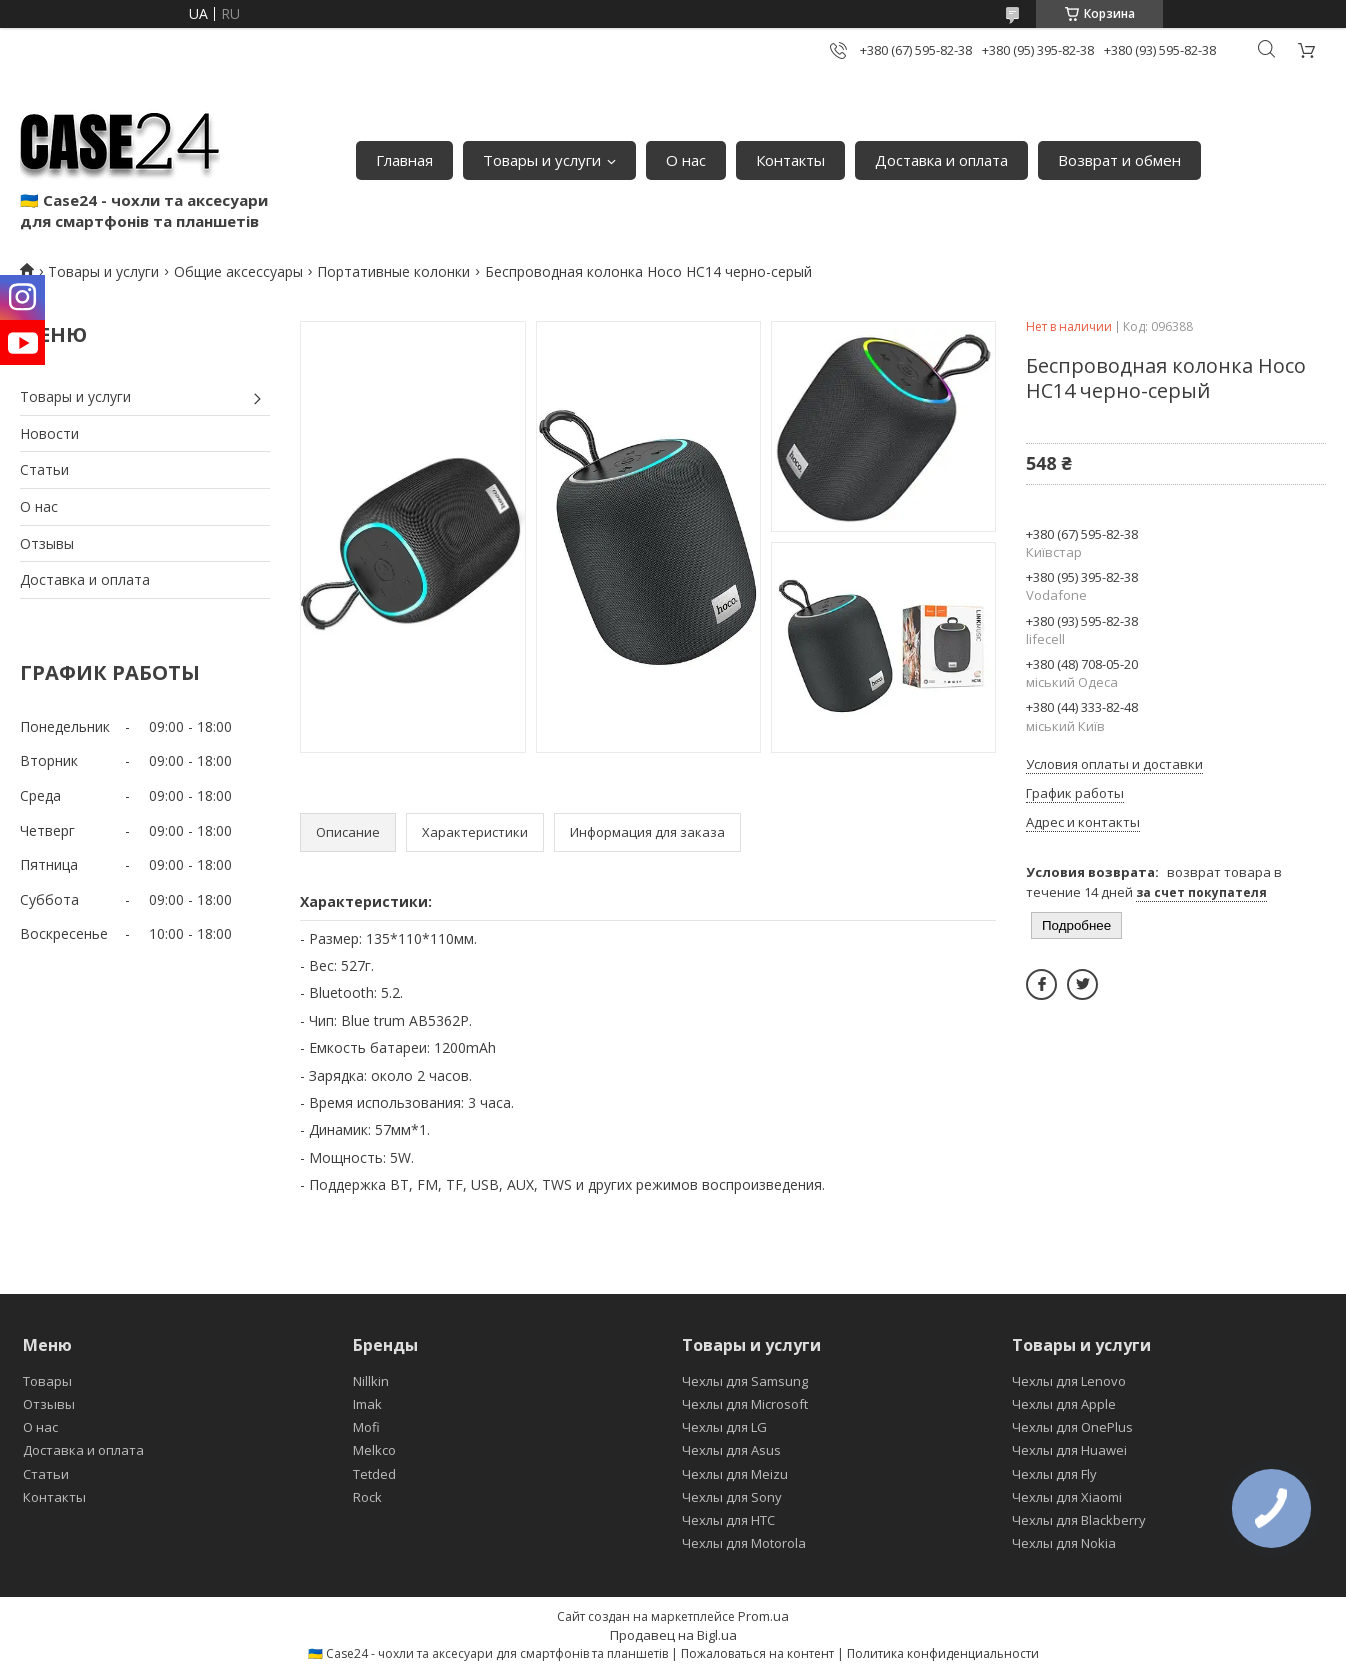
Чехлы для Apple (1064, 1404)
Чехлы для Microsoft (745, 1404)
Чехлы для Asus (731, 1450)
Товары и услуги (542, 160)
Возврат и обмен (1119, 160)
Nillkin (371, 1381)
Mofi (366, 1427)
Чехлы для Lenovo (1069, 1381)
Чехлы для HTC (728, 1520)
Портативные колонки (393, 271)
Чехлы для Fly (1054, 1474)
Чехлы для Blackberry (1079, 1520)
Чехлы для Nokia (1064, 1543)
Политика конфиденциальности (943, 1653)
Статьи (44, 469)
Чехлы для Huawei (1069, 1450)
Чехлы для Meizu (735, 1474)
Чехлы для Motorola (744, 1543)
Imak (367, 1404)
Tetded (374, 1474)
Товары (47, 1381)
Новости (49, 433)
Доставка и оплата (941, 160)
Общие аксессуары (238, 271)
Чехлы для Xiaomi (1067, 1497)
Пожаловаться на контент (757, 1653)
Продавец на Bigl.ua (673, 1635)
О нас (686, 160)
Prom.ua (763, 1616)
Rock (367, 1497)
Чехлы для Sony (732, 1497)
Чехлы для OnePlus (1072, 1427)
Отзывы (47, 543)
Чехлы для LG (724, 1427)
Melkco (374, 1450)
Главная (404, 160)
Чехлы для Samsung (745, 1381)
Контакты (790, 160)
